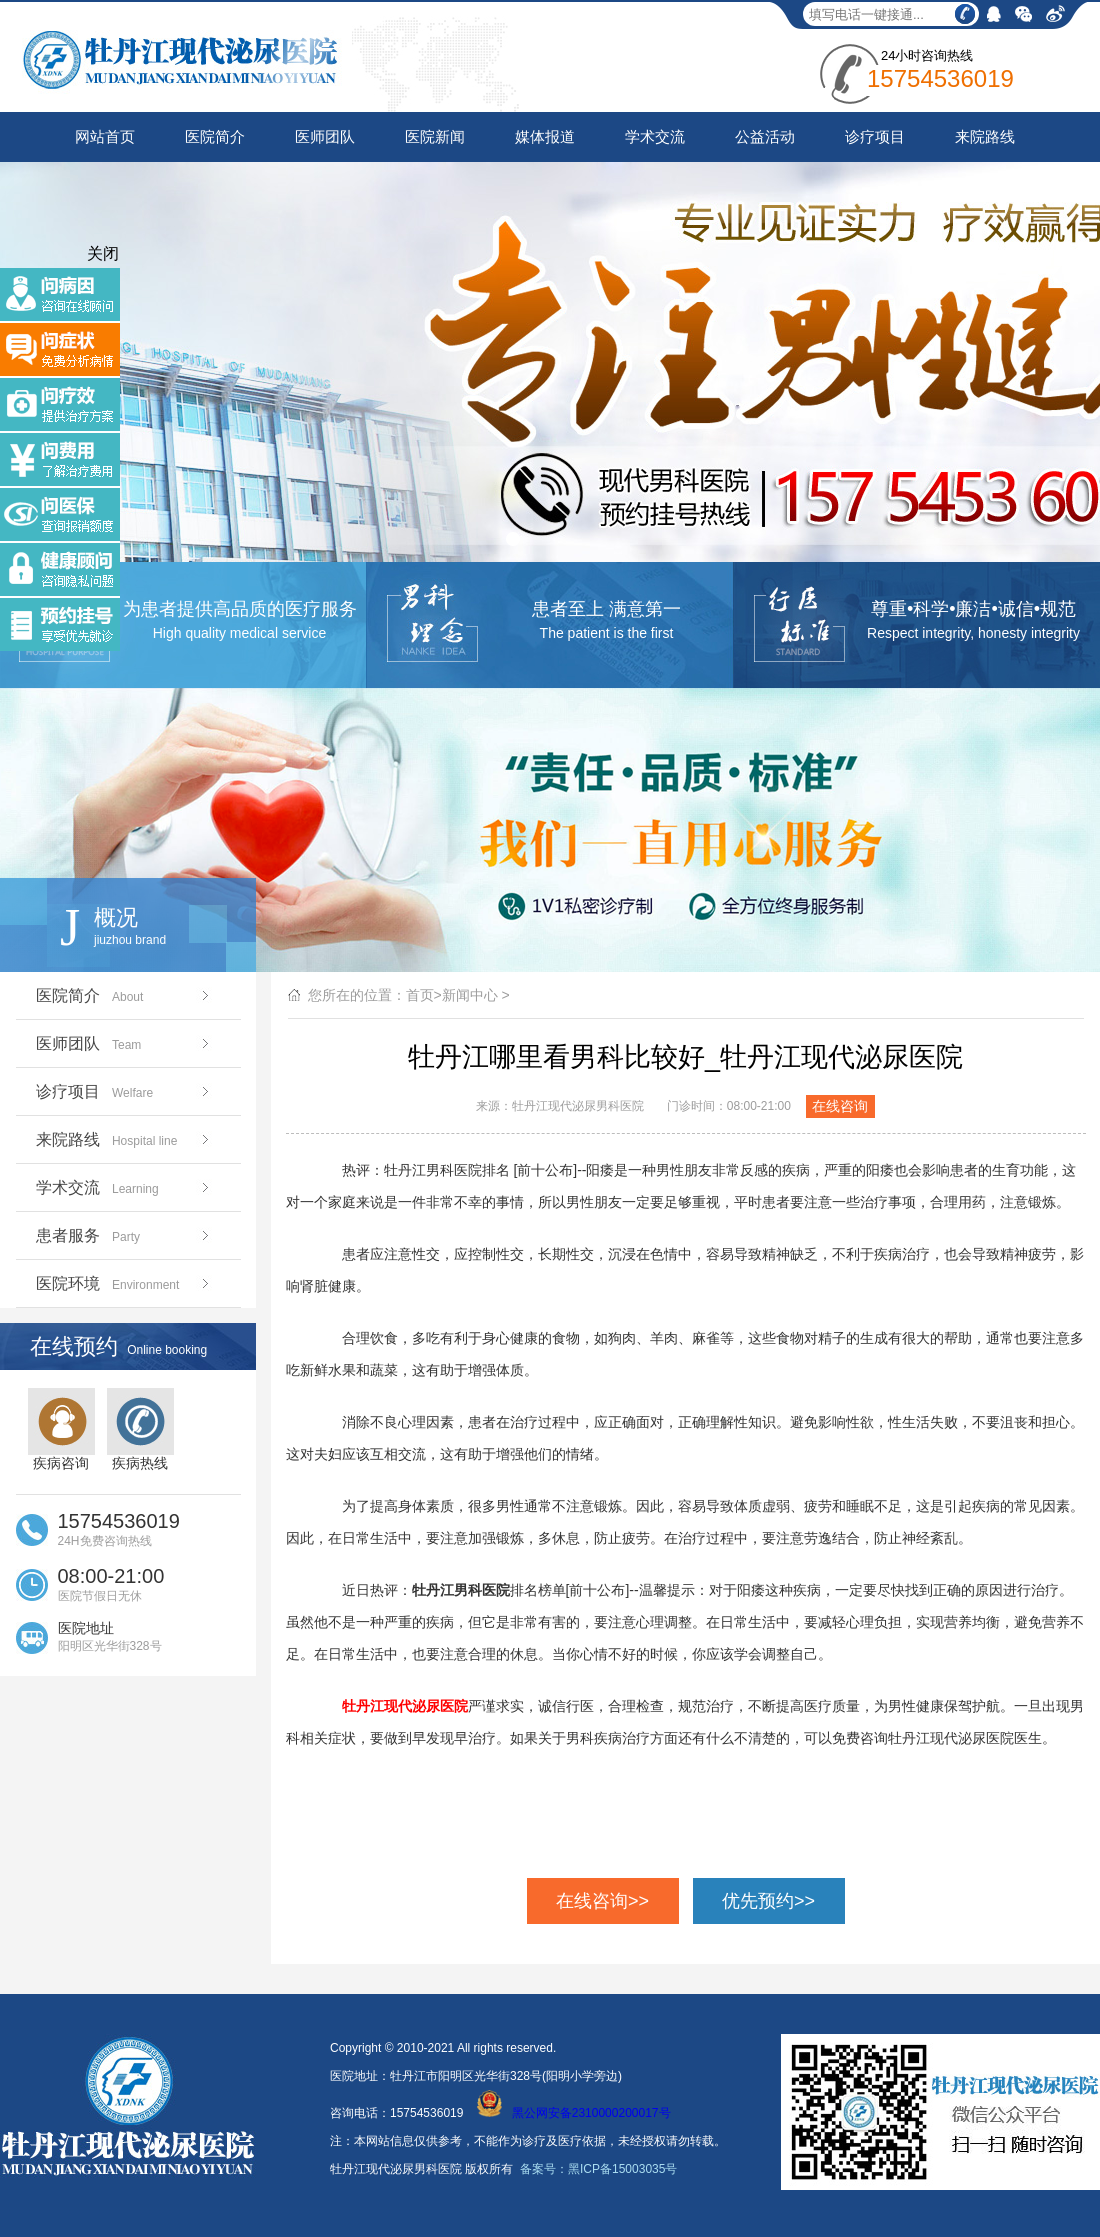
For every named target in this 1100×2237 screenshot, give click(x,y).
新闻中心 (470, 995)
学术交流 (655, 136)
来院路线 (985, 136)
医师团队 (325, 136)
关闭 (103, 253)
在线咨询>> (602, 1901)
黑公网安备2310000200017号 (574, 2113)
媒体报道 (545, 136)
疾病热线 (140, 1429)
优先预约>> (768, 1901)
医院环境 (124, 1283)
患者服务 (124, 1235)
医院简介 (215, 136)
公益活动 (765, 136)
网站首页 (105, 136)
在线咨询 (840, 1106)
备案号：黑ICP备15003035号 (598, 2169)
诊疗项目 (875, 136)
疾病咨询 (61, 1429)
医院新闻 (435, 136)
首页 (420, 995)
